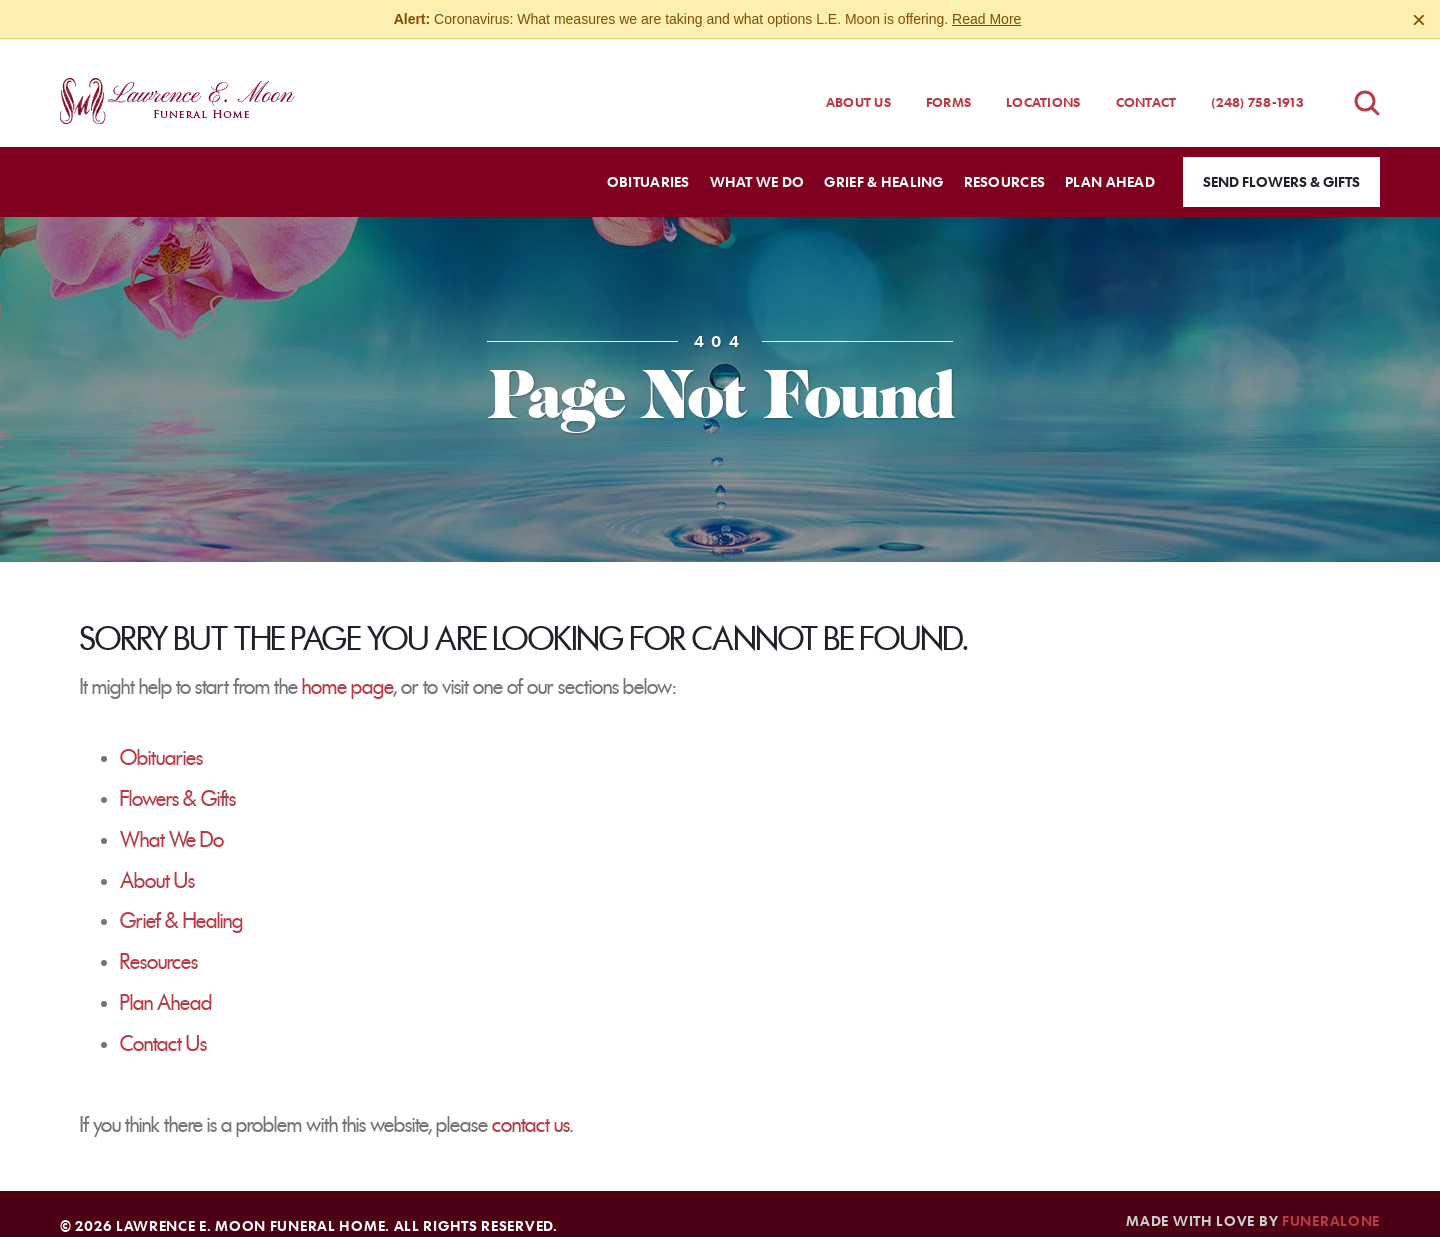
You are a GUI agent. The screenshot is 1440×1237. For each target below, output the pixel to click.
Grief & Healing (181, 903)
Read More (986, 19)
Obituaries (161, 740)
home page (348, 669)
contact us (531, 1107)
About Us (858, 84)
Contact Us (163, 1026)
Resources (159, 944)
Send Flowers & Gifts (1281, 163)
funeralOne (1331, 1201)
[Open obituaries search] (1367, 84)
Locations (1043, 84)
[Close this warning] (1419, 20)
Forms (948, 84)
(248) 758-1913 (1257, 84)
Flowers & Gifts (178, 781)
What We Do (172, 822)
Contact (1146, 84)
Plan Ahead (166, 985)
